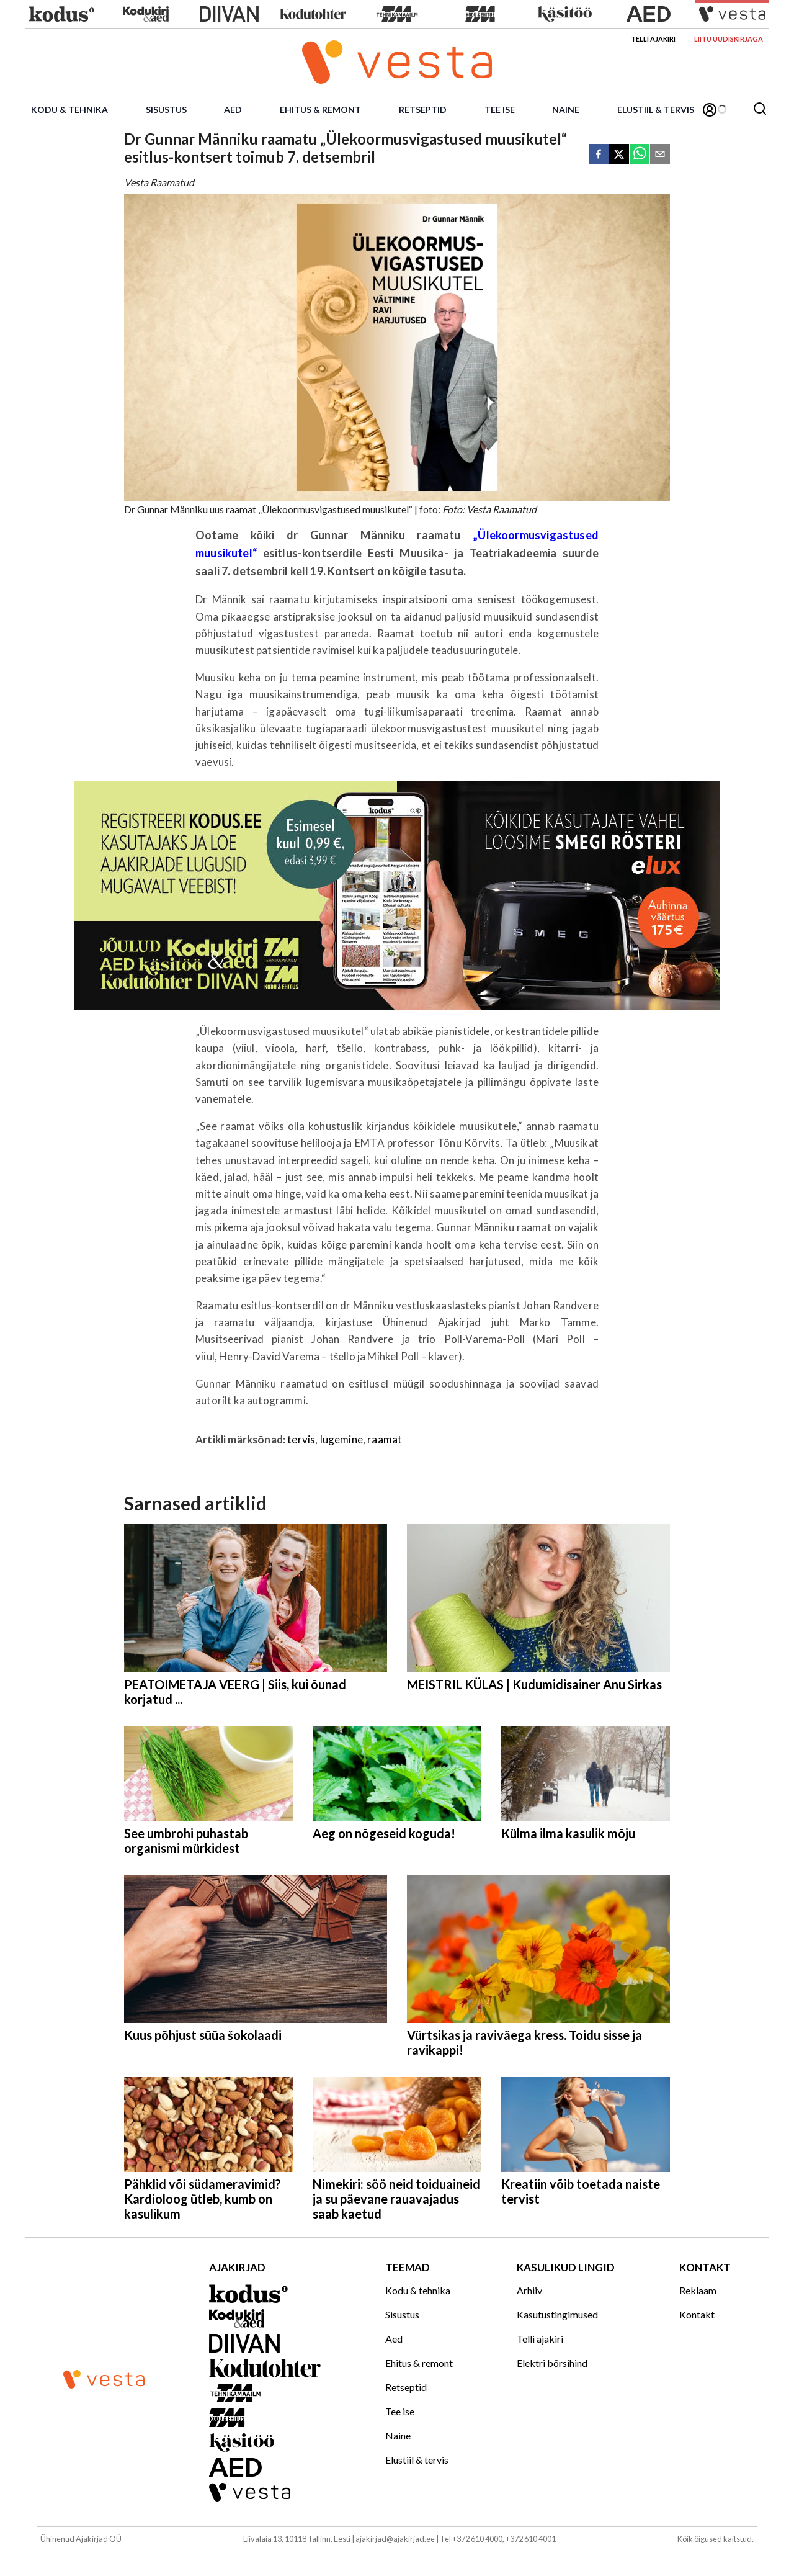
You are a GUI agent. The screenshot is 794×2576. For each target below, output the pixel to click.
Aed (233, 109)
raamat (384, 1439)
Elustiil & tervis (655, 109)
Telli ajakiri (653, 39)
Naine (565, 109)
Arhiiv (529, 2290)
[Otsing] (760, 109)
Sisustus (166, 109)
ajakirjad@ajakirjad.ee (395, 2539)
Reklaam (697, 2290)
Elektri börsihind (552, 2363)
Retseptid (423, 109)
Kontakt (697, 2314)
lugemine (341, 1439)
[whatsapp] (639, 155)
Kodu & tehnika (69, 109)
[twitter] (619, 155)
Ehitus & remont (320, 109)
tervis (301, 1439)
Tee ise (499, 109)
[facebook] (599, 155)
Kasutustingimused (557, 2314)
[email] (660, 155)
